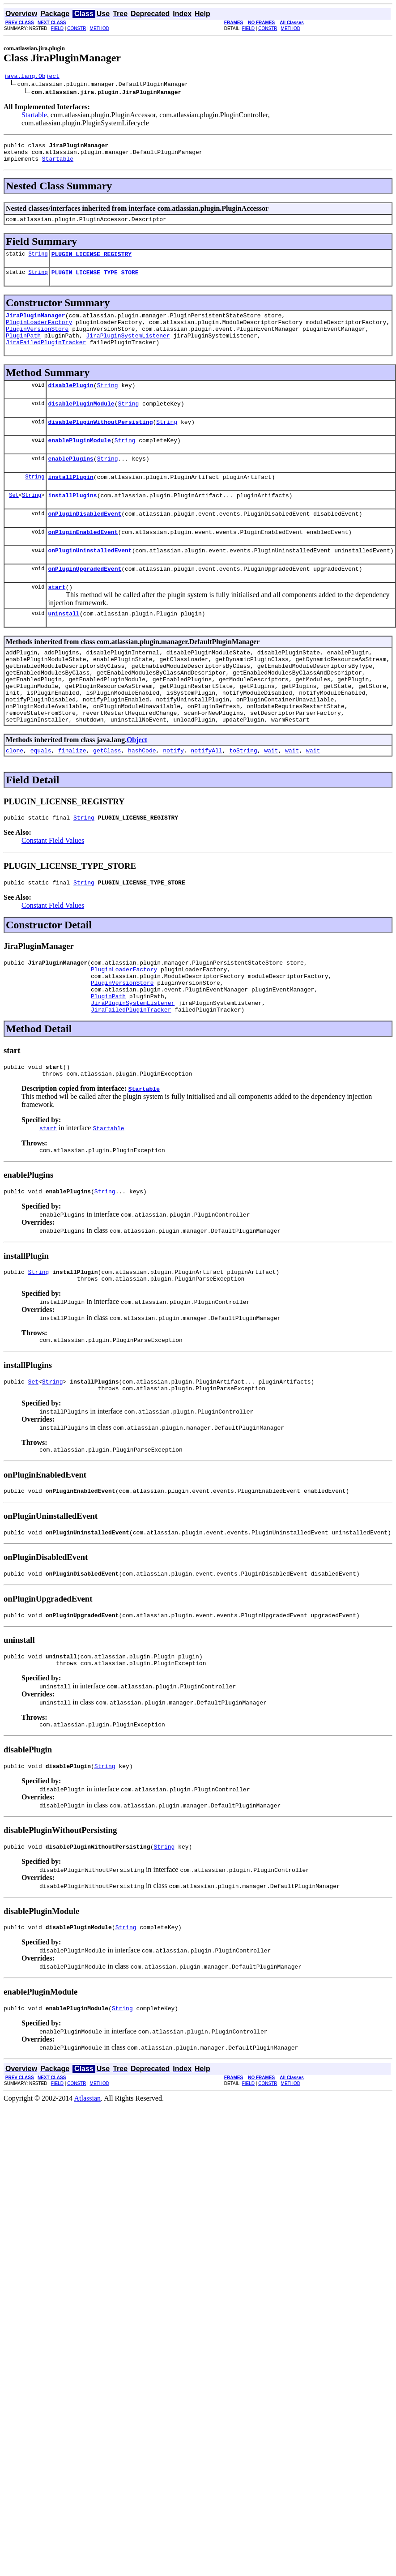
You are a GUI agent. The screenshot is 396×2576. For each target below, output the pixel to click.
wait (271, 800)
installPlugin (70, 501)
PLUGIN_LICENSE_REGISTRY (91, 262)
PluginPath (23, 350)
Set (14, 520)
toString (243, 800)
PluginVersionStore (37, 342)
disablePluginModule (81, 422)
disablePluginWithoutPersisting (100, 442)
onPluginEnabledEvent (83, 560)
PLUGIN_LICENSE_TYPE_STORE (95, 282)
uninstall (63, 647)
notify (173, 800)
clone (14, 800)
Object (137, 788)
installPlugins (72, 521)
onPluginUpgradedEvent (84, 599)
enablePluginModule (79, 461)
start (56, 619)
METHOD (99, 28)
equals (40, 800)
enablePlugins (70, 481)
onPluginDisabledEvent (84, 540)
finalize (72, 800)
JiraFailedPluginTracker (46, 358)
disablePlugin (70, 402)
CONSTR (76, 28)
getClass (107, 800)
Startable (34, 116)
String (37, 261)
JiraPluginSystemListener (128, 350)
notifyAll (206, 800)
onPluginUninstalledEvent (90, 580)
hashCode (142, 800)
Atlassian (87, 2189)
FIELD (57, 28)
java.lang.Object (32, 77)
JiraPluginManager (35, 326)
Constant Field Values (52, 891)
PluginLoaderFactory (39, 334)
